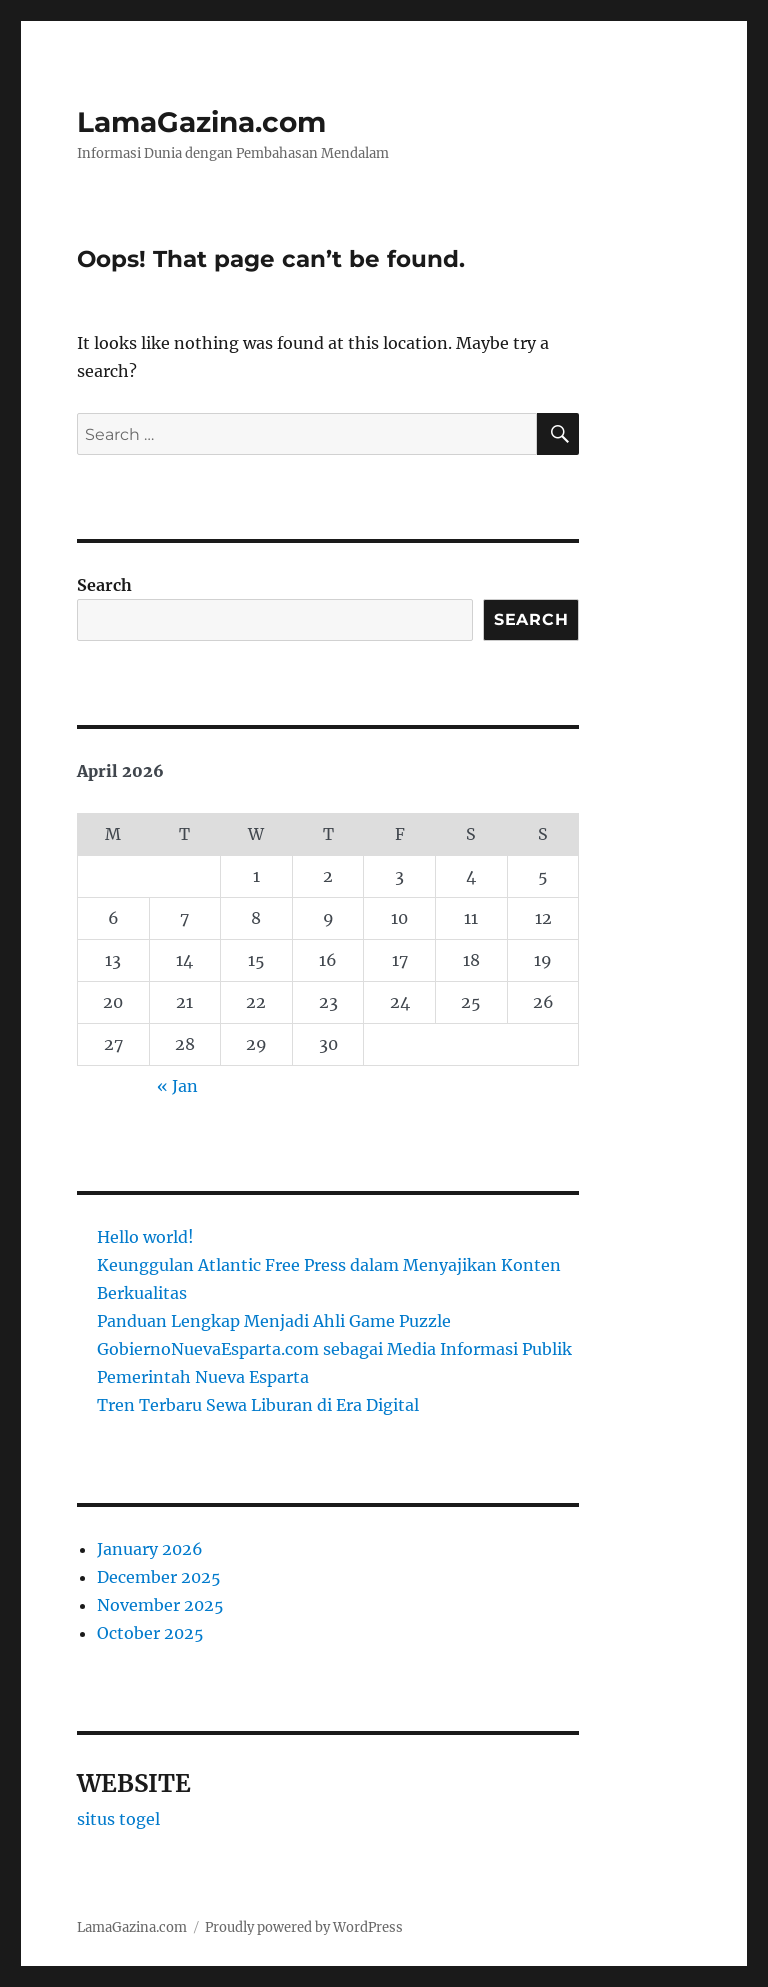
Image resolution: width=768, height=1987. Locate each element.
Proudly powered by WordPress (304, 1927)
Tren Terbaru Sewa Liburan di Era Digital (258, 1405)
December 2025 (159, 1577)
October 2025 (150, 1633)
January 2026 (150, 1549)
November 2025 (160, 1605)
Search (104, 585)
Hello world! (145, 1237)
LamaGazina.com (201, 122)
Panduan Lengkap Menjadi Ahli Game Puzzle (274, 1321)
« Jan (177, 1086)
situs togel (118, 1819)
